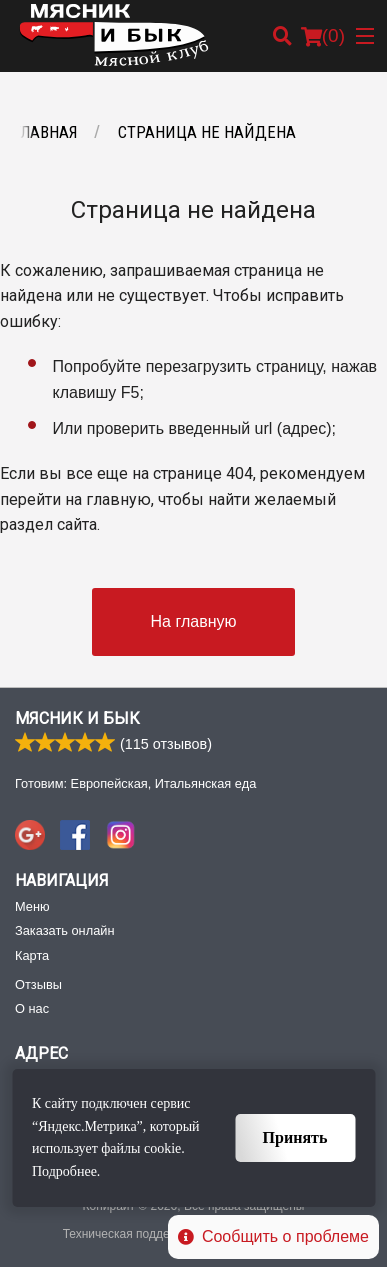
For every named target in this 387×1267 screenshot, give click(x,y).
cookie (162, 1148)
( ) (323, 36)
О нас (32, 1008)
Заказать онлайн (64, 930)
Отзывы (38, 984)
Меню (32, 906)
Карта (32, 955)
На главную (194, 621)
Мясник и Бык (77, 718)
